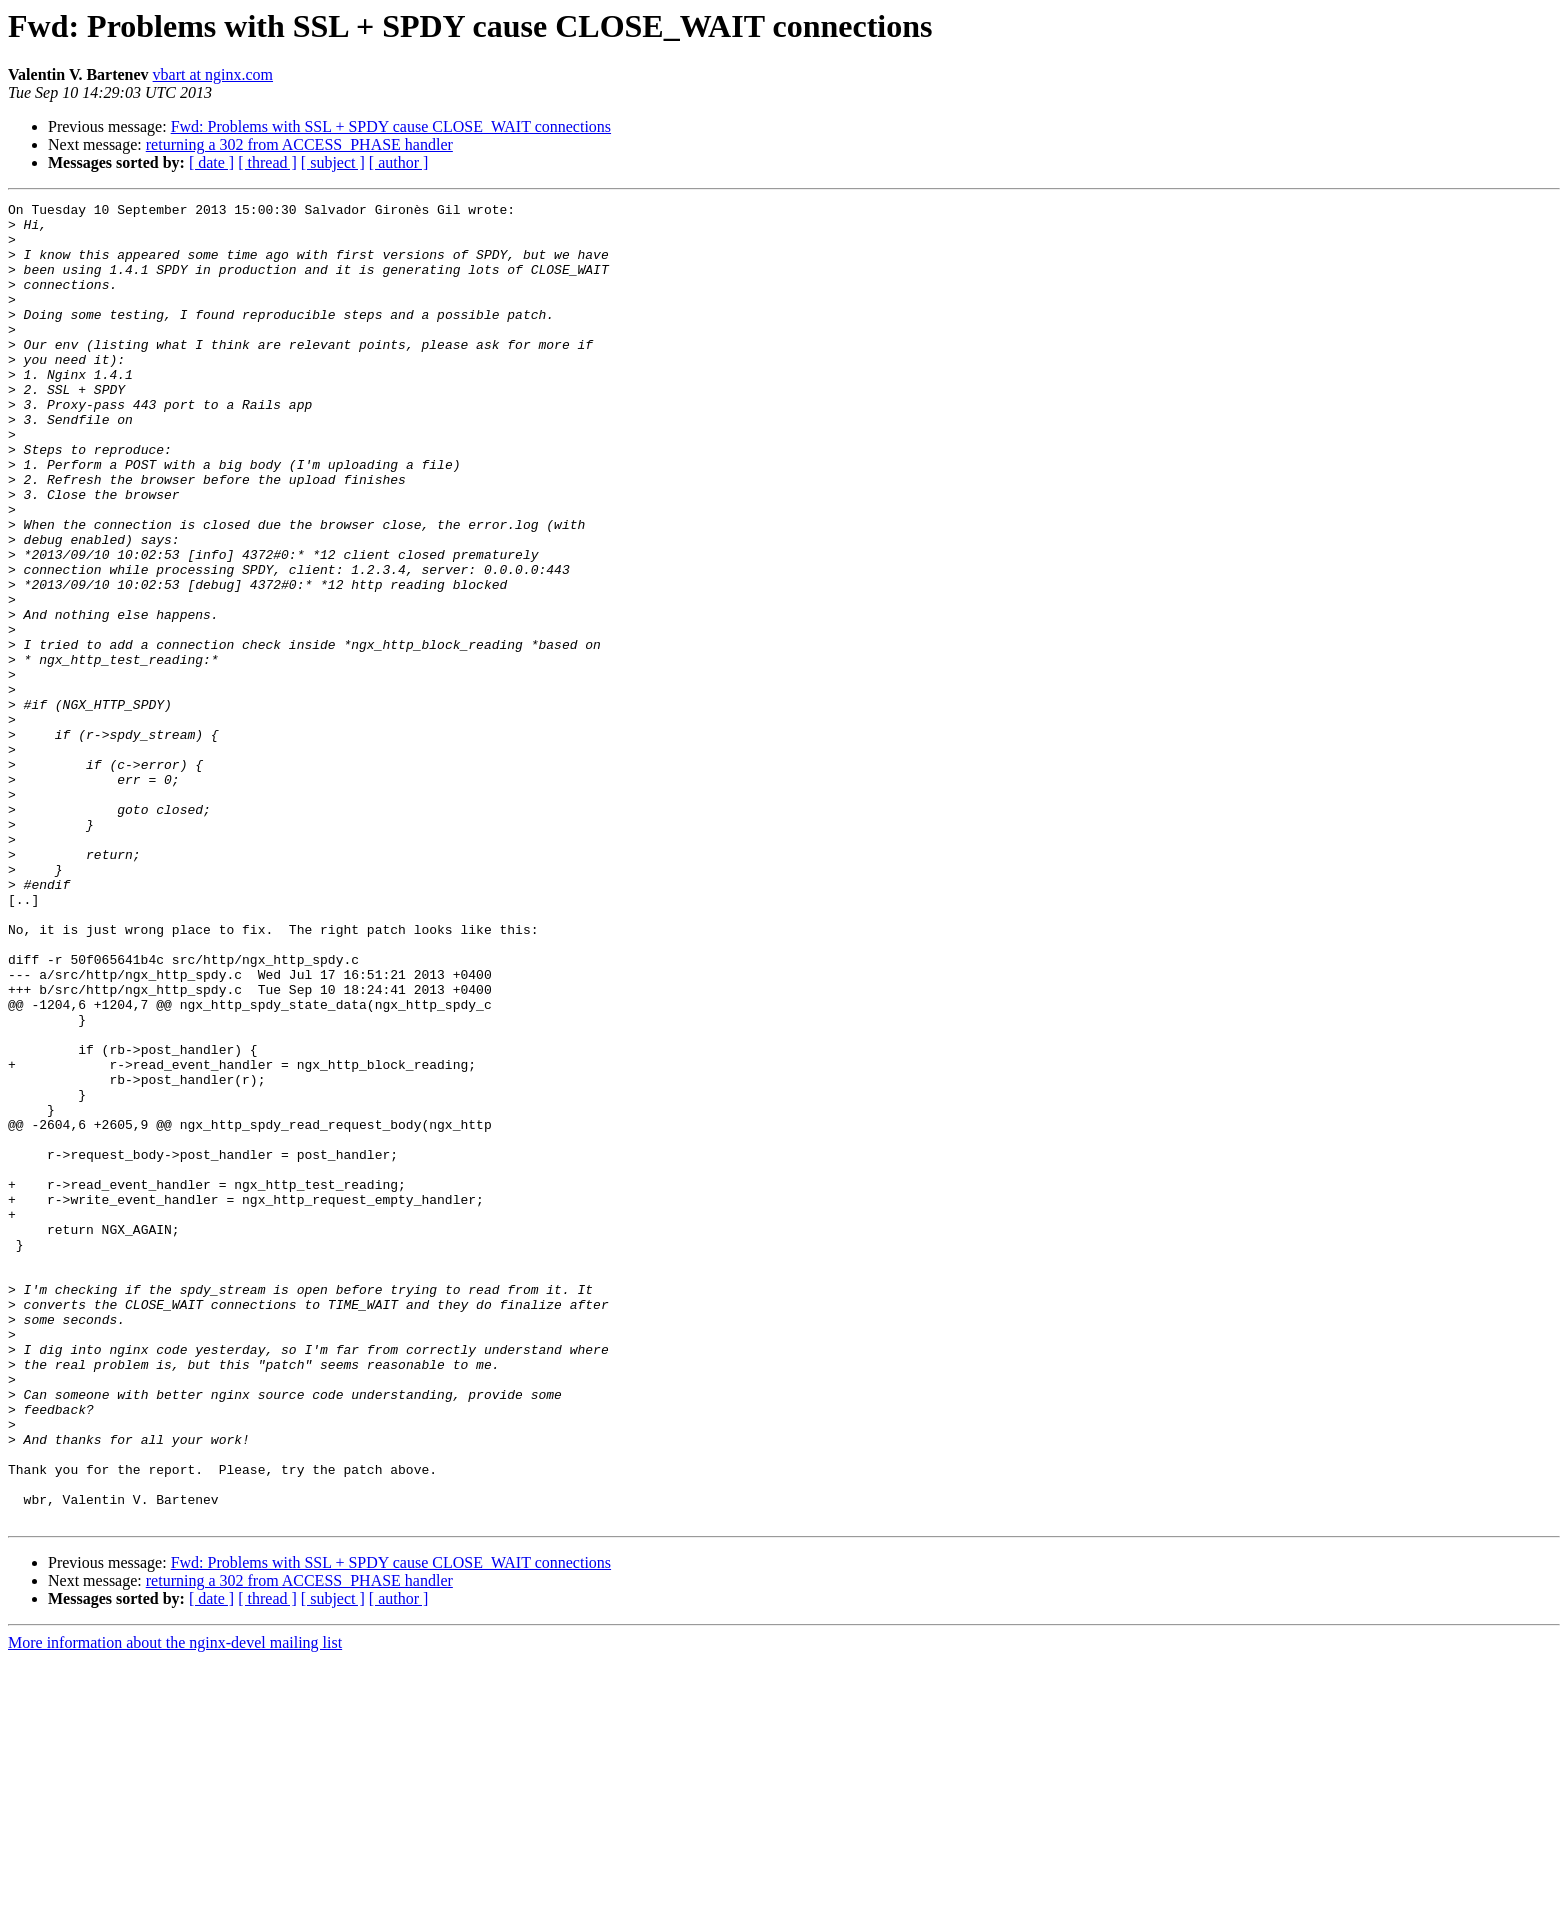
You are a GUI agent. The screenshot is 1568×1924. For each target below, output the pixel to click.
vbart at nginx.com (213, 74)
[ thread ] (267, 162)
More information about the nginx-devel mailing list (175, 1906)
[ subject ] (333, 162)
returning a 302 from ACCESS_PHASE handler (299, 144)
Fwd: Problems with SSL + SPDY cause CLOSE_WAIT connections (391, 126)
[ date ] (211, 162)
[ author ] (399, 162)
